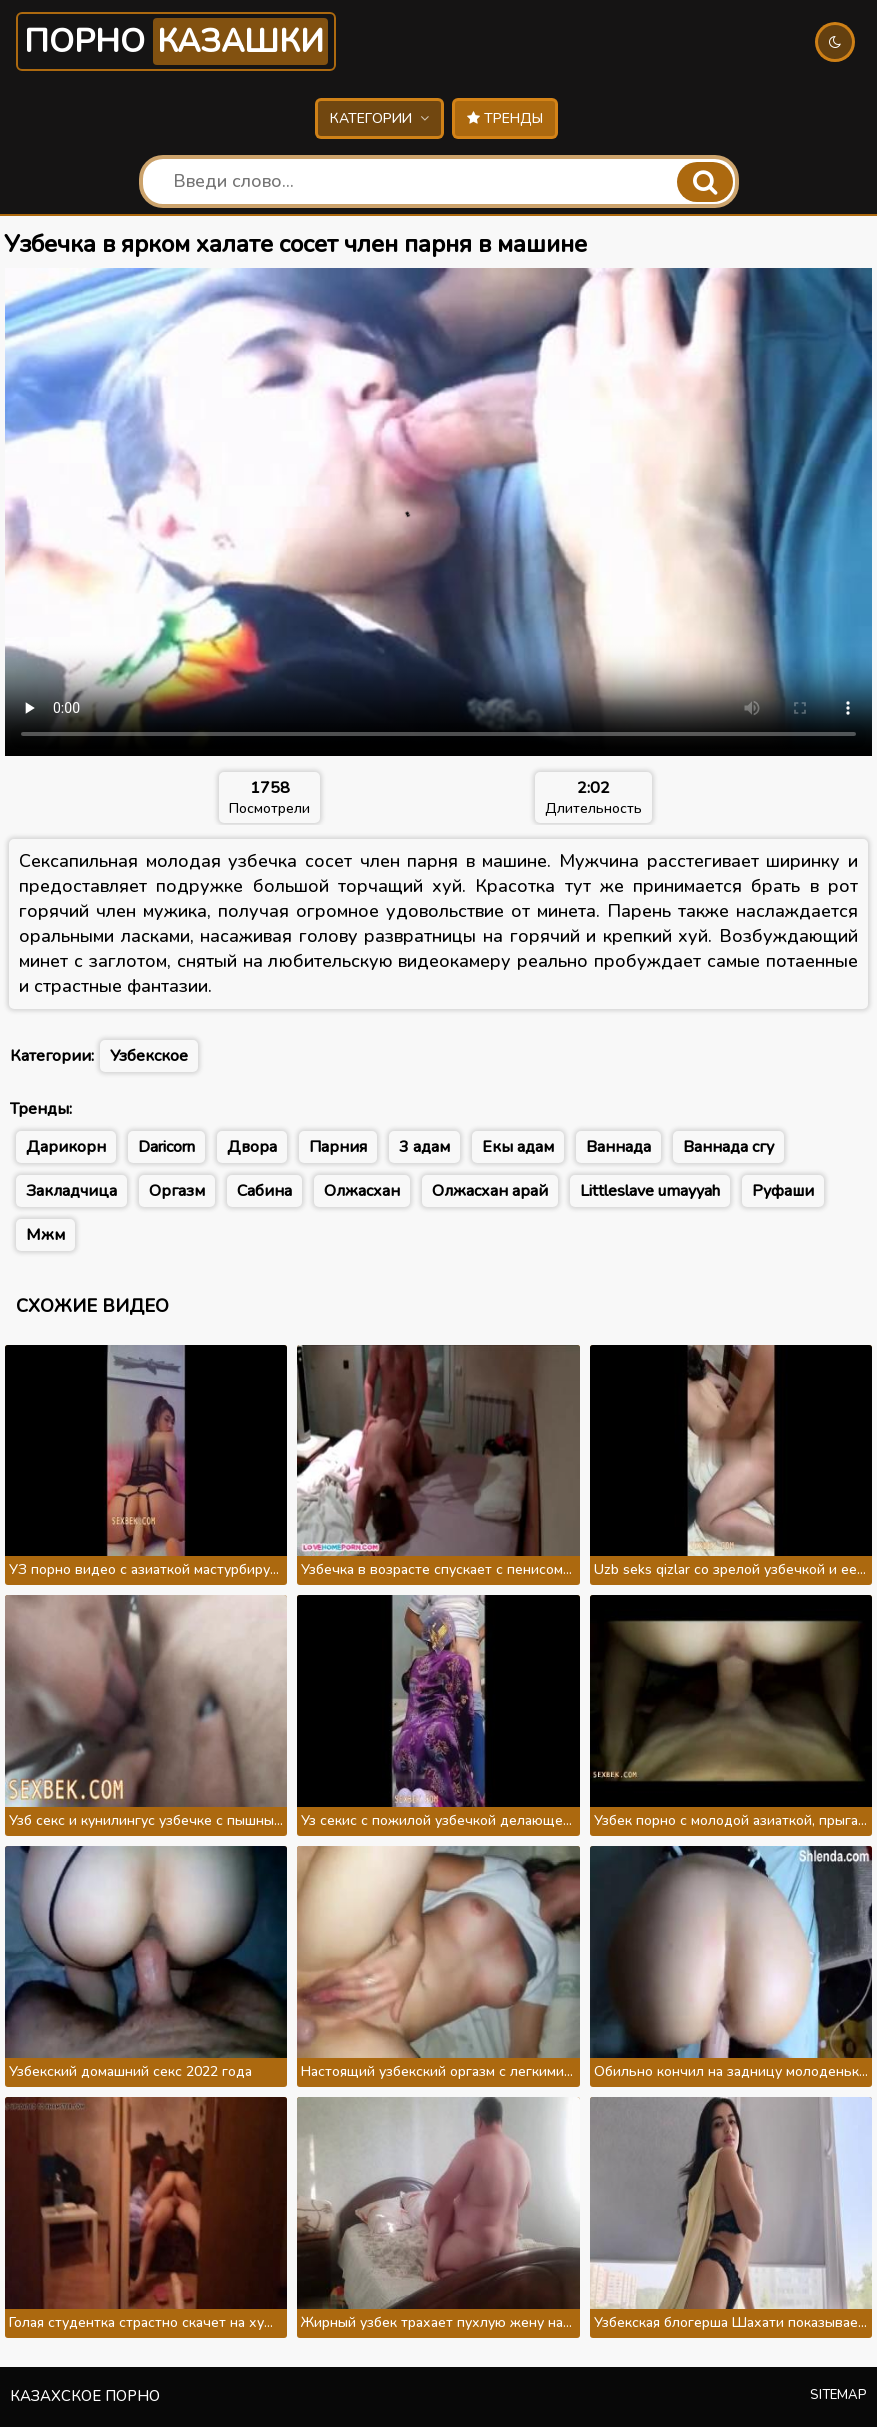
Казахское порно (85, 2396)
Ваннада (618, 1147)
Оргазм (177, 1191)
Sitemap (838, 2395)
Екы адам (518, 1147)
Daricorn (166, 1147)
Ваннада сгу (728, 1147)
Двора (252, 1147)
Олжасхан (362, 1191)
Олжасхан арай (490, 1191)
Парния (338, 1147)
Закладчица (71, 1191)
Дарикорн (66, 1147)
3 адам (424, 1147)
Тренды (505, 118)
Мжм (45, 1235)
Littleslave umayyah (650, 1191)
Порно (176, 41)
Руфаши (783, 1191)
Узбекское (149, 1056)
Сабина (264, 1191)
